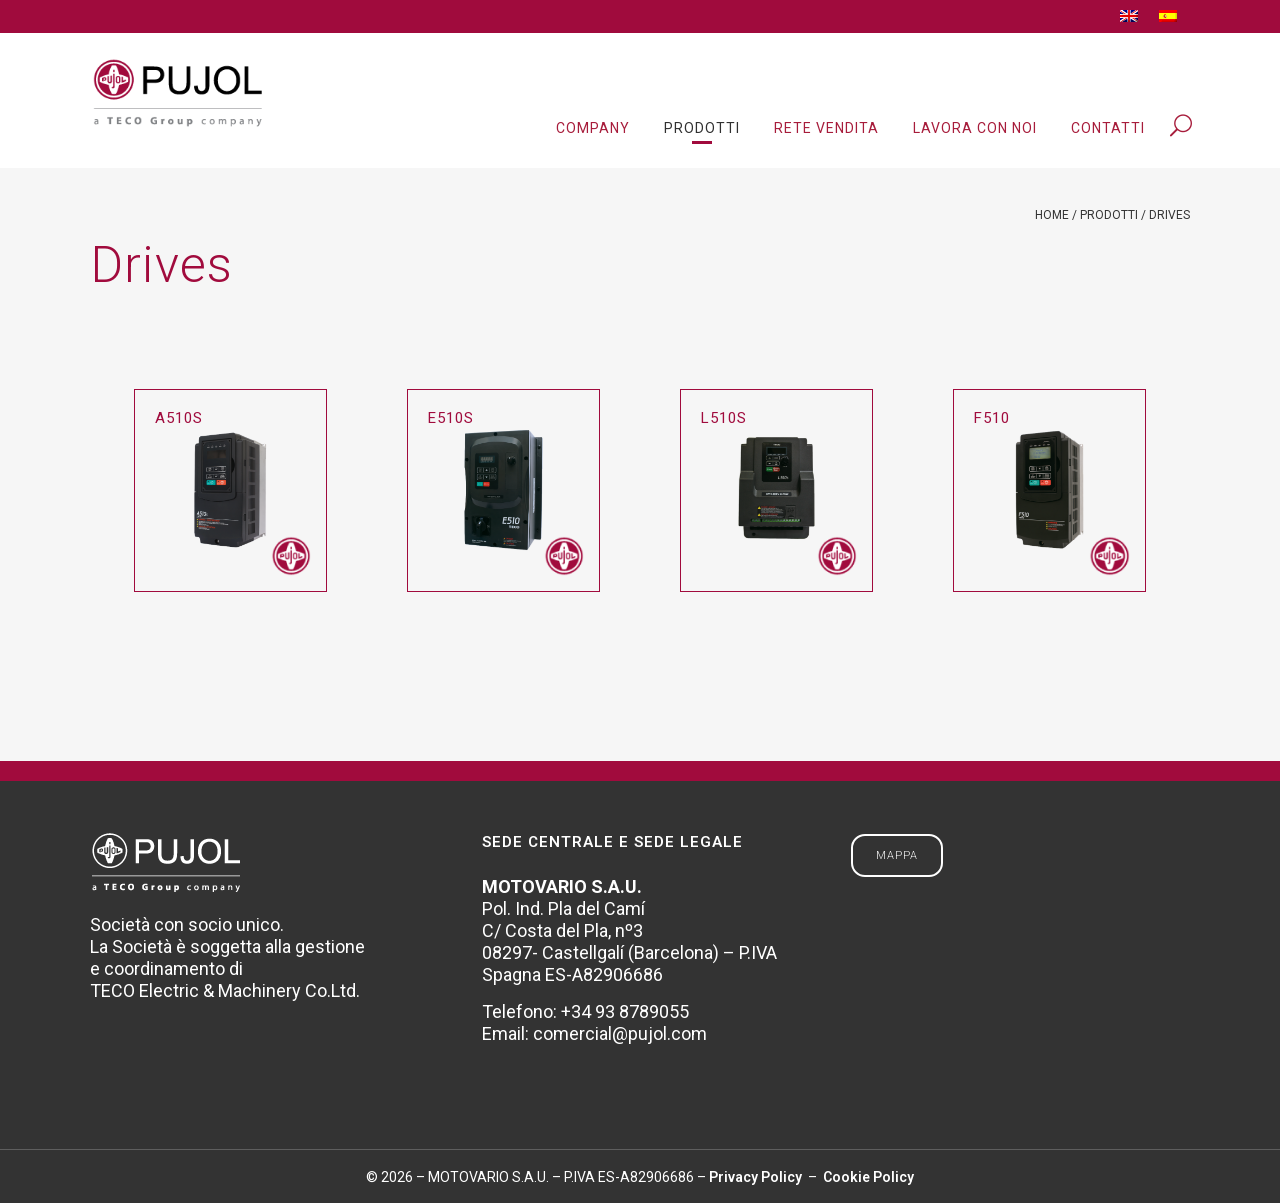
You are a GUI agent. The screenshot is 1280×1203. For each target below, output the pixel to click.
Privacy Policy (757, 1177)
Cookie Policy (867, 1177)
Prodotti (1109, 215)
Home (1052, 215)
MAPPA (897, 855)
